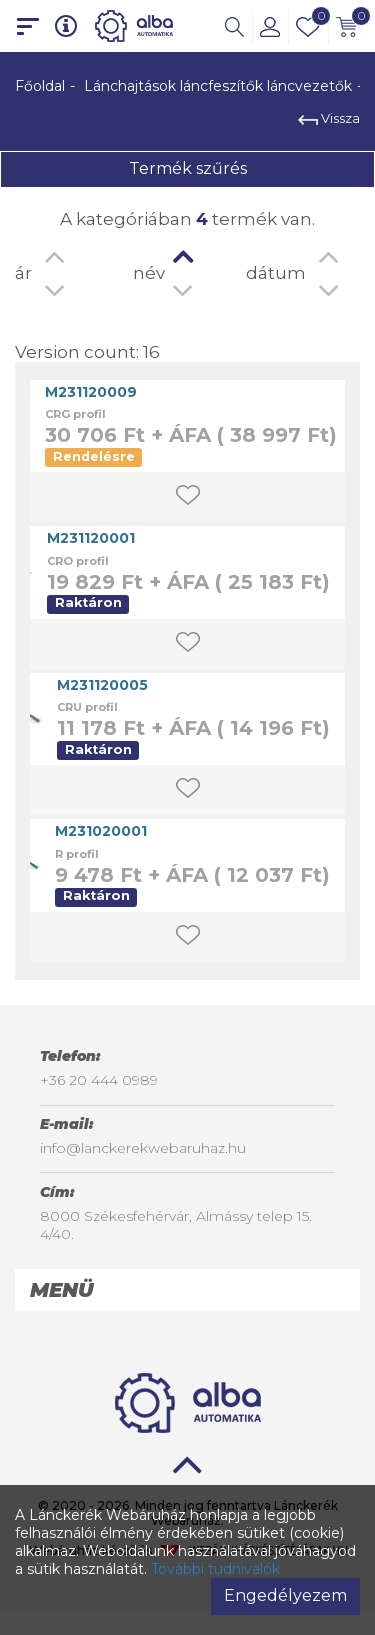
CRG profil (75, 414)
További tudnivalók (215, 1569)
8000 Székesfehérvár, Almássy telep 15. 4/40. (176, 1225)
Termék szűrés (188, 168)
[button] (234, 26)
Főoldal (40, 86)
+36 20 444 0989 (99, 1080)
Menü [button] (61, 1290)
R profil (77, 854)
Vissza (329, 118)
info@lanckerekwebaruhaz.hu (143, 1148)
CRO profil (78, 561)
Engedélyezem (285, 1595)
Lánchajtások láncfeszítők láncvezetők (218, 86)
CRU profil (87, 707)
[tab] (187, 1290)
